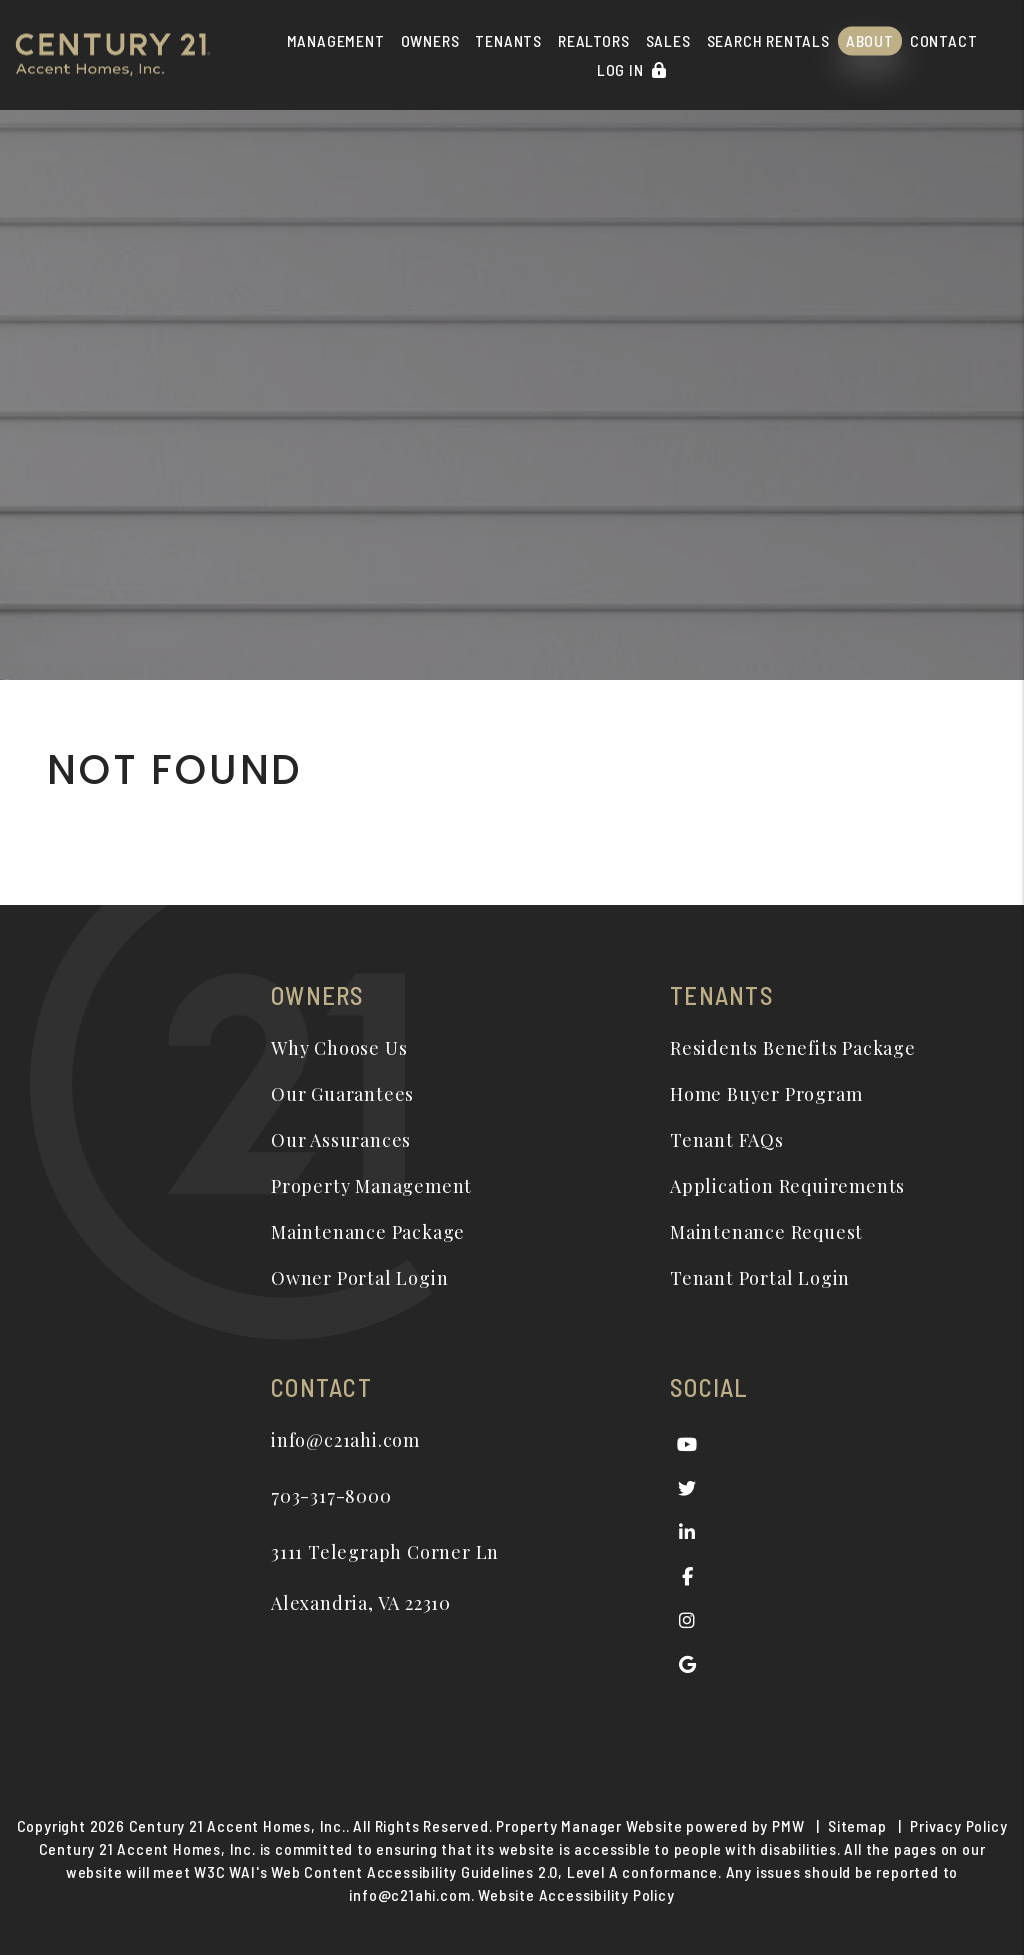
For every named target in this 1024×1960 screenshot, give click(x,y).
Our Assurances (341, 1140)
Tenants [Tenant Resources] (508, 40)
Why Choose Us (339, 1048)
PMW (788, 1831)
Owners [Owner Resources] (430, 40)
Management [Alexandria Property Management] (336, 40)
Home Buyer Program (766, 1094)
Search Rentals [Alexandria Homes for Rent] (768, 40)
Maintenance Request (766, 1232)
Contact (944, 40)
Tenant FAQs (727, 1140)
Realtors (593, 40)
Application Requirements (787, 1186)
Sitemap (857, 1831)
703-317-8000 (331, 1496)
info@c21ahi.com (345, 1440)
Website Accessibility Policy (576, 1900)
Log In (632, 69)
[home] (113, 52)
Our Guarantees (342, 1094)
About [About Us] (870, 40)
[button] (687, 1444)
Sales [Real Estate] (668, 40)
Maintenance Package (368, 1232)
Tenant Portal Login (760, 1278)
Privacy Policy (958, 1831)
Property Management (371, 1186)
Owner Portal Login (359, 1278)
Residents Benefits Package (793, 1048)
